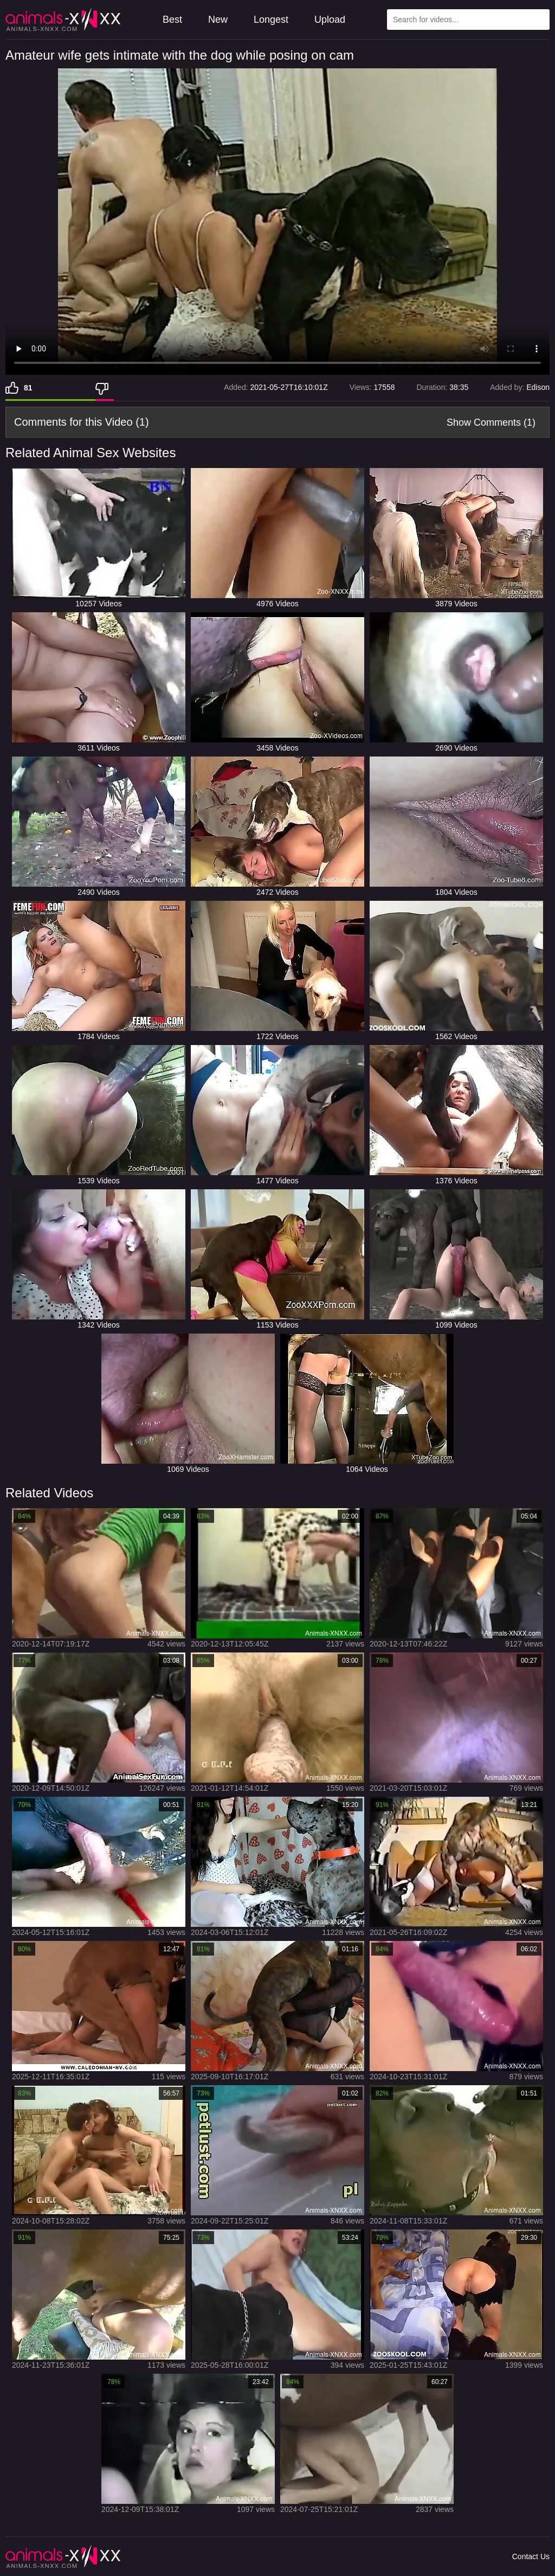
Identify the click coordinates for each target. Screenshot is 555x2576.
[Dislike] (104, 388)
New (218, 19)
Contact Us (531, 2556)
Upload (329, 19)
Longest (271, 19)
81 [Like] (28, 387)
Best (172, 19)
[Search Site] (539, 19)
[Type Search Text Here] (468, 19)
